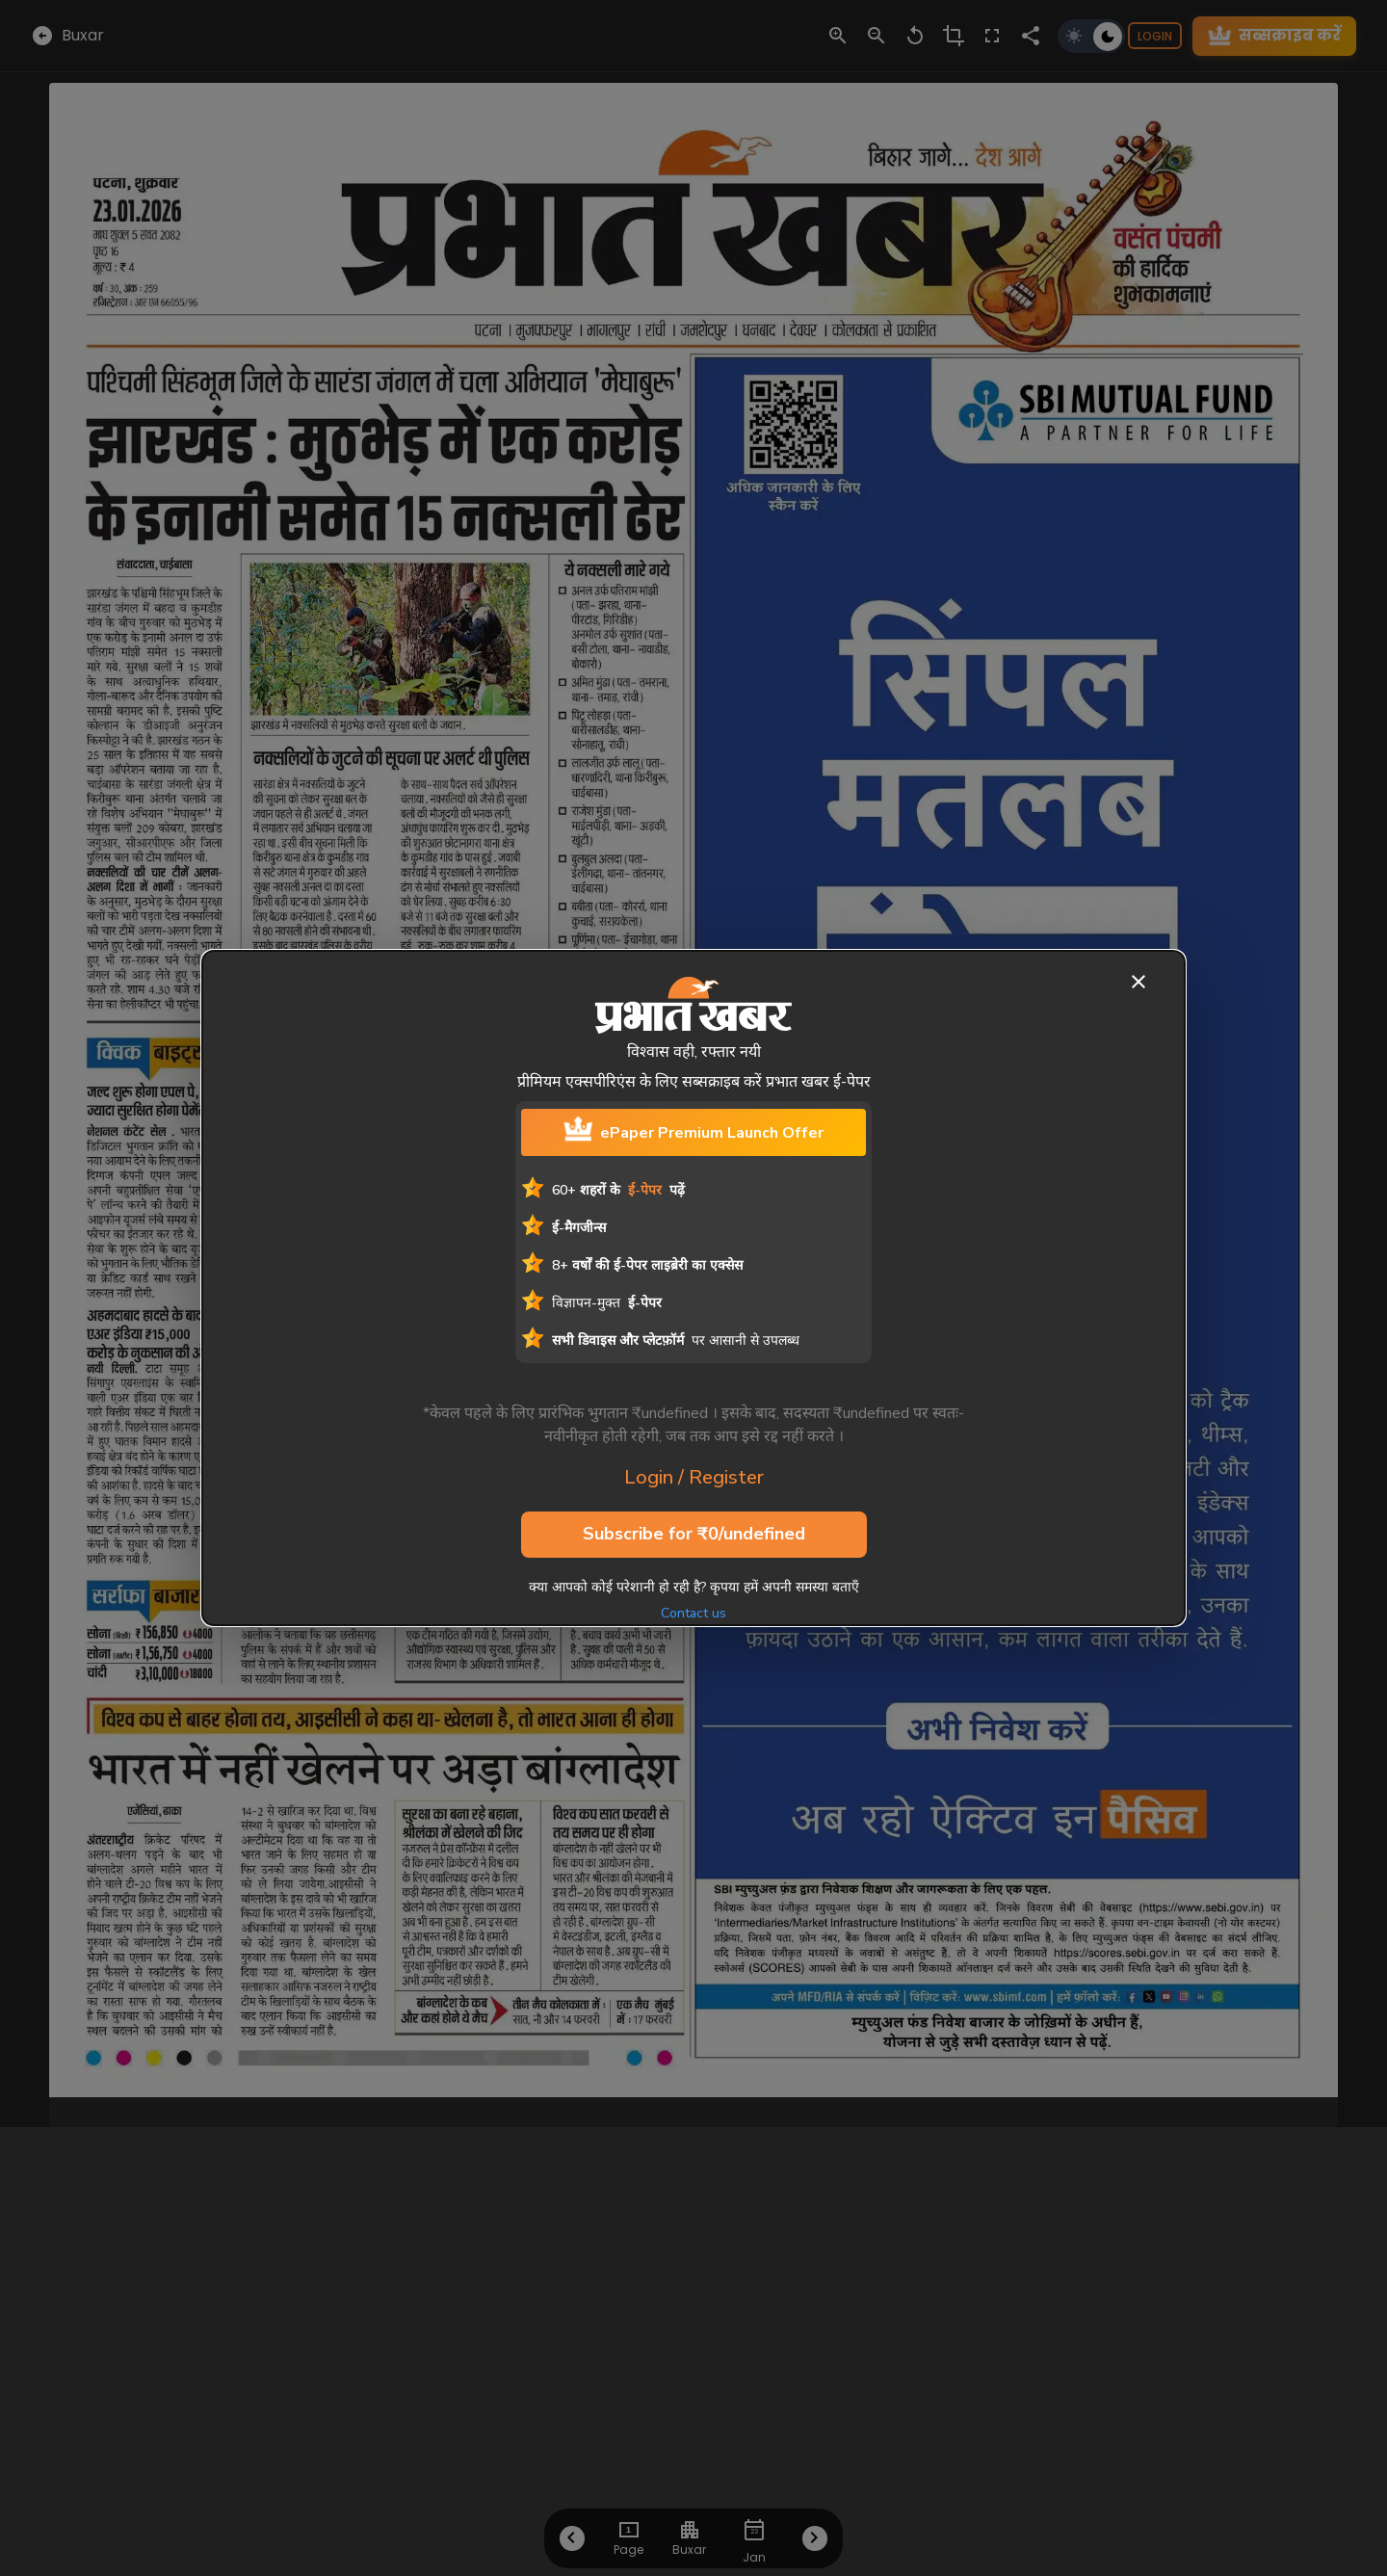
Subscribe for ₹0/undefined (694, 1534)
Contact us (693, 1613)
